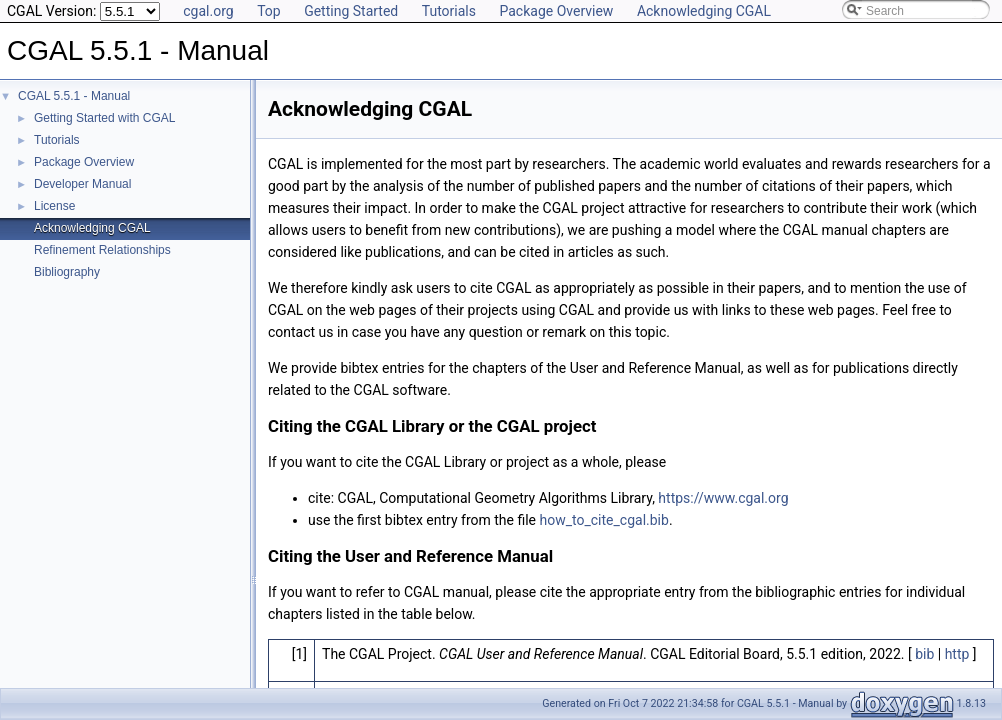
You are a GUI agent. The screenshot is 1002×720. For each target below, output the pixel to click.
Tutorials (449, 11)
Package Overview (556, 11)
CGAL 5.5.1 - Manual (74, 96)
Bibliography (67, 272)
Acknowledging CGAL (704, 11)
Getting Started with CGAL (104, 118)
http (957, 654)
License (54, 206)
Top (269, 11)
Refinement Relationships (102, 250)
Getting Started (351, 11)
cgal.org (208, 11)
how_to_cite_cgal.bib (604, 520)
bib (924, 654)
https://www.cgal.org (723, 498)
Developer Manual (82, 184)
